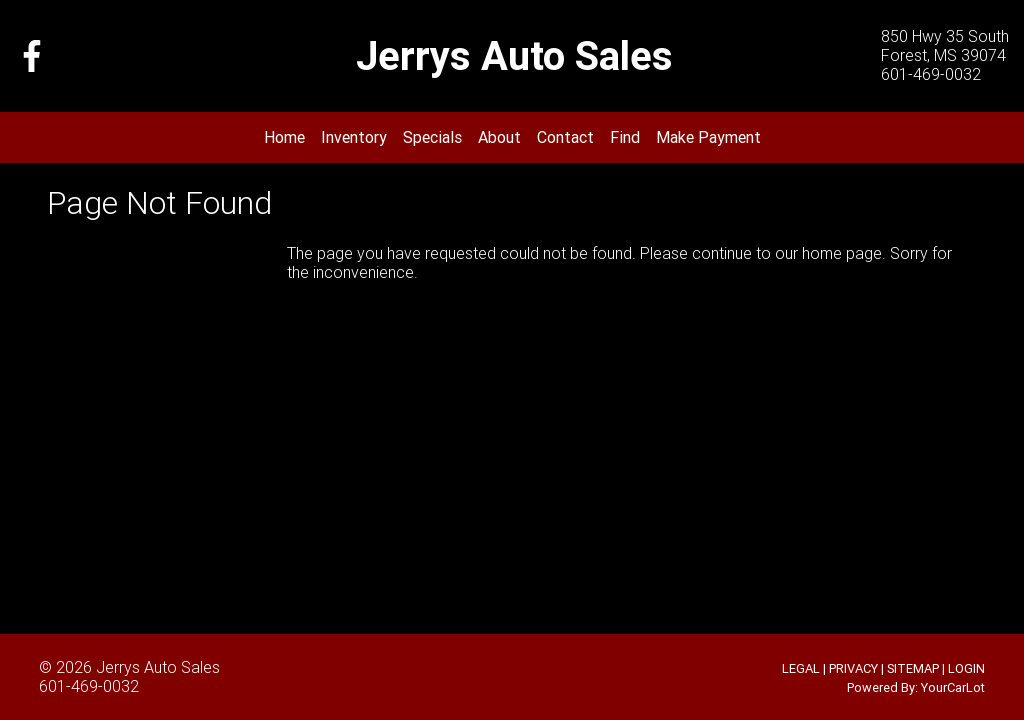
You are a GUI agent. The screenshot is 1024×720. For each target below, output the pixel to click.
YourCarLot (953, 687)
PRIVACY (853, 668)
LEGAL (801, 668)
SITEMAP (913, 668)
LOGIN (966, 668)
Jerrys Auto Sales (158, 667)
